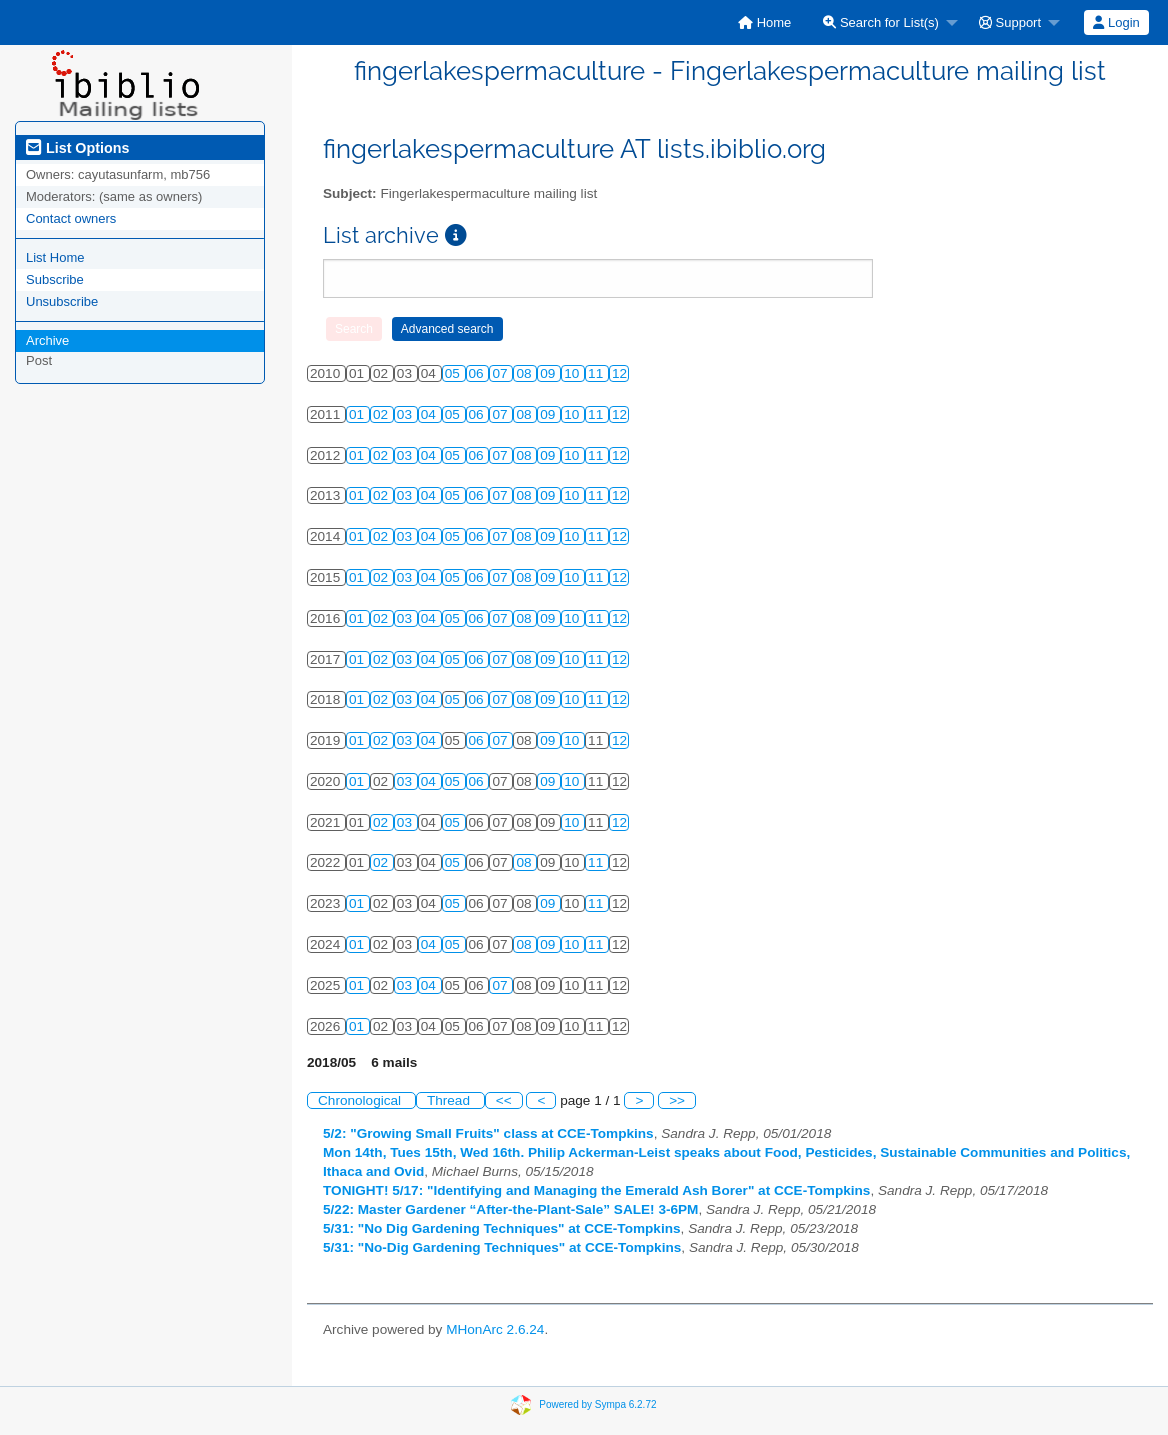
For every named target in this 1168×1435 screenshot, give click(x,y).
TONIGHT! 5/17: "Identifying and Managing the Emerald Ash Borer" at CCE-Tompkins (596, 1190)
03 (406, 414)
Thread (450, 1100)
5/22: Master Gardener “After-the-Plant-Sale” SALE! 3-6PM (510, 1209)
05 (454, 373)
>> (677, 1100)
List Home (55, 257)
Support (1010, 22)
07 (501, 373)
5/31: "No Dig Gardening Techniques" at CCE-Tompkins (502, 1228)
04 (430, 414)
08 (525, 373)
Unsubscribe (62, 301)
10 (573, 373)
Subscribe (55, 279)
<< (504, 1100)
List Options (77, 148)
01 (358, 414)
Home (764, 22)
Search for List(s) (881, 22)
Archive (47, 340)
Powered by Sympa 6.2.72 (597, 1404)
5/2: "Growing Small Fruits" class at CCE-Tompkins (488, 1133)
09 (549, 373)
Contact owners (71, 218)
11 (597, 373)
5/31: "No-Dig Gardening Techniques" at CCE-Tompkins (502, 1247)
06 (478, 373)
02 (382, 414)
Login (1116, 22)
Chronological (361, 1100)
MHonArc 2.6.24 (495, 1329)
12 (619, 373)
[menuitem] (764, 22)
